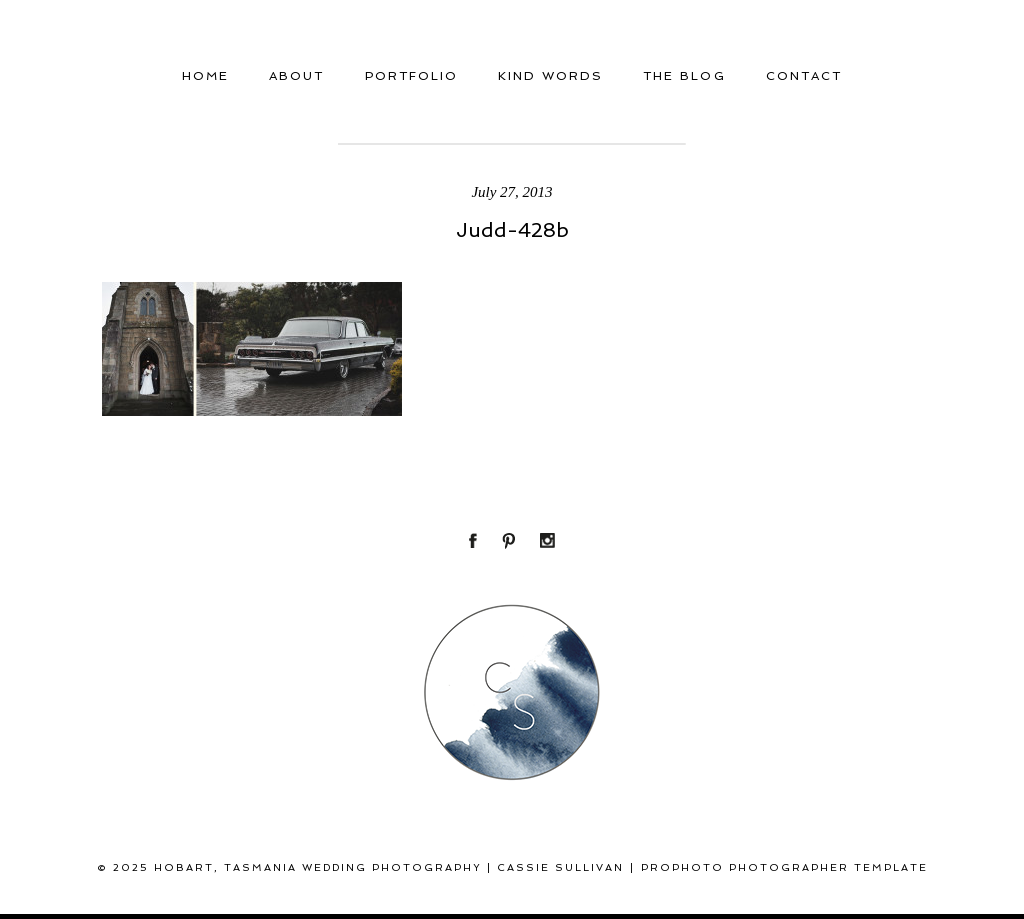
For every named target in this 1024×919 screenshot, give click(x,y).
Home (205, 76)
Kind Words (550, 76)
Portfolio (411, 76)
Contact (804, 76)
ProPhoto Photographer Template (784, 867)
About (296, 76)
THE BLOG (684, 76)
